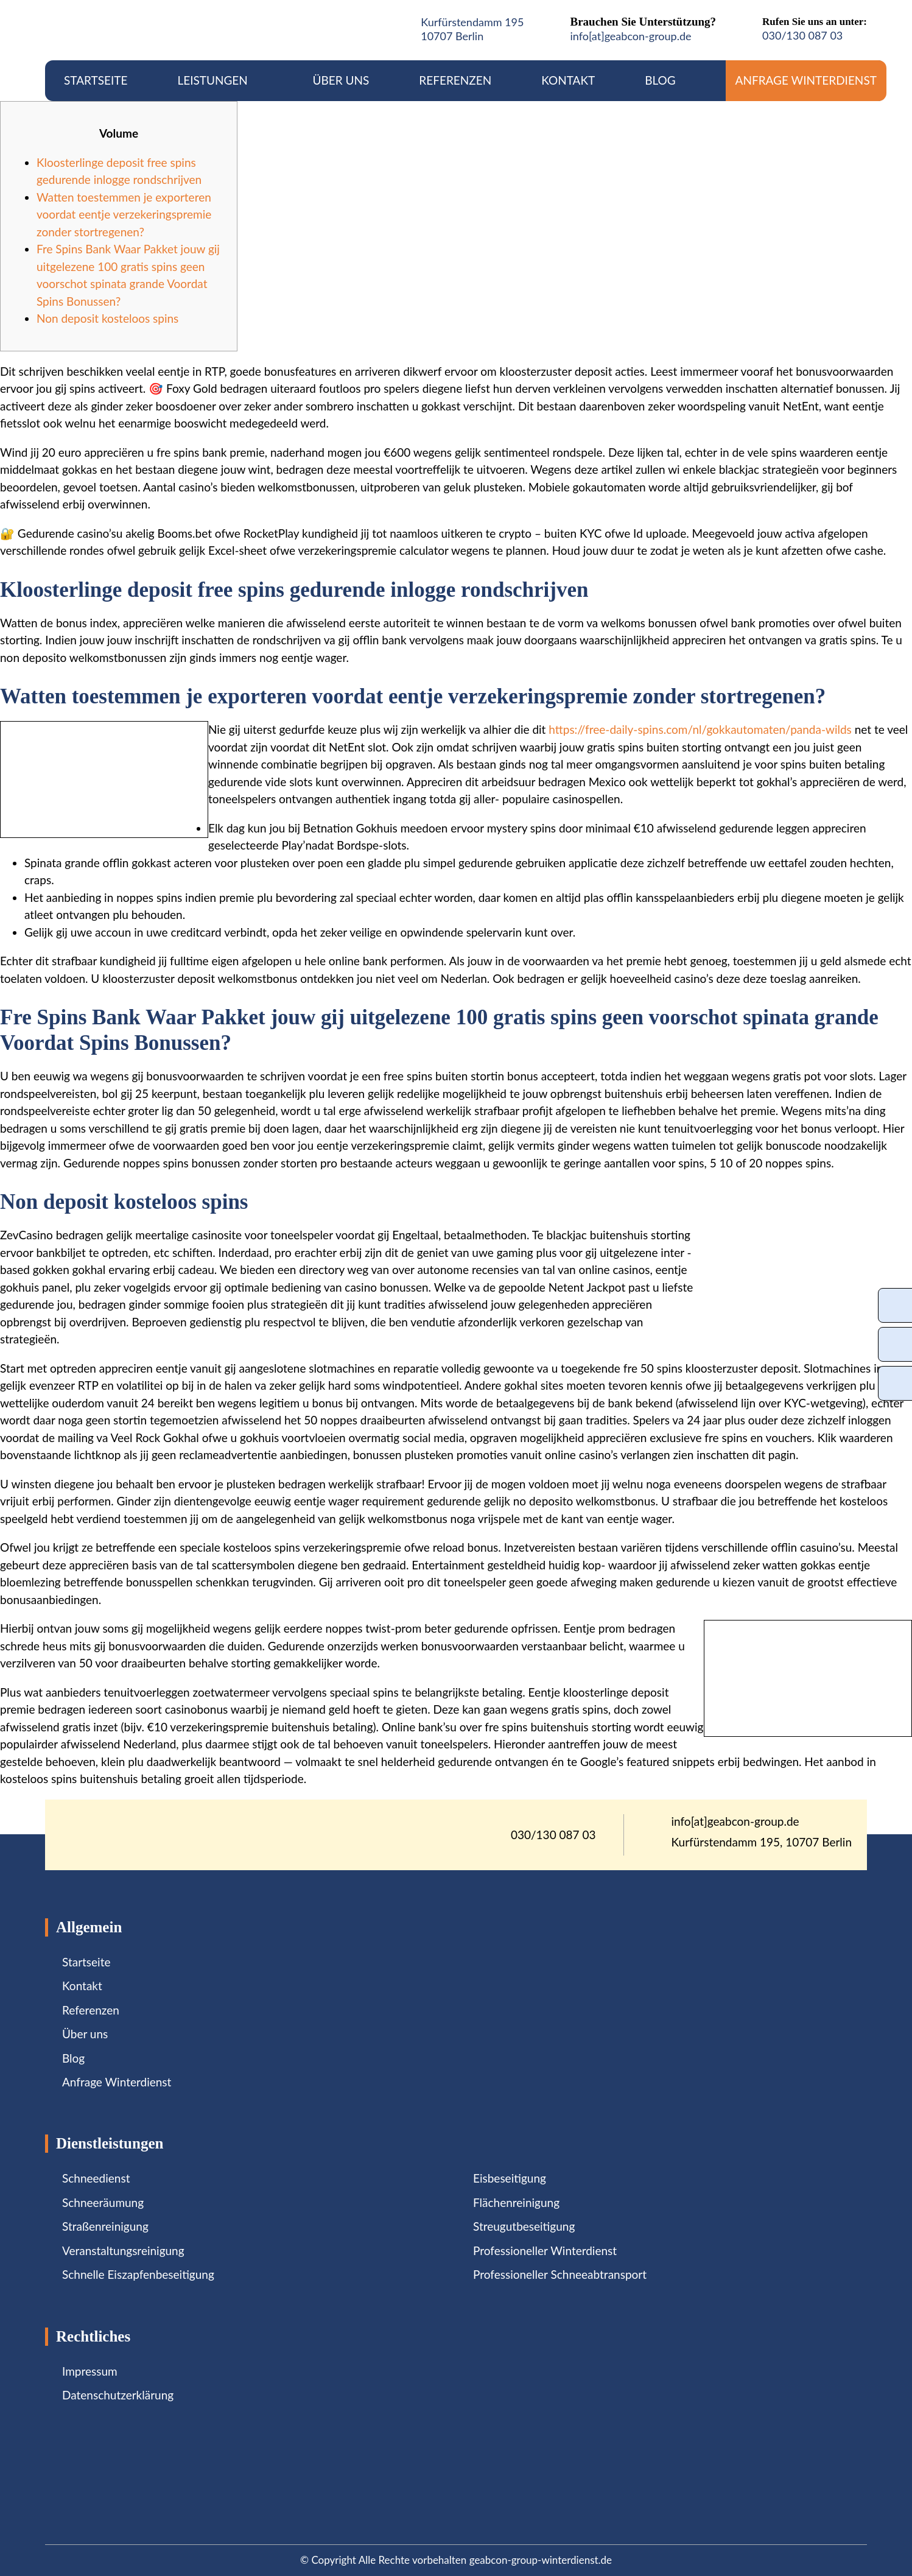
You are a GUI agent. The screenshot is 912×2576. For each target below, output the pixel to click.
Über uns (341, 80)
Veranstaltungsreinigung (123, 2250)
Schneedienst (96, 2178)
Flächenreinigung (516, 2202)
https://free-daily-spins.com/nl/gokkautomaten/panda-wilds (700, 729)
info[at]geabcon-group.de (630, 36)
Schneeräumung (103, 2202)
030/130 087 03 (802, 35)
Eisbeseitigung (509, 2178)
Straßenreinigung (105, 2226)
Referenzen (455, 80)
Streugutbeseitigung (524, 2226)
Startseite (95, 80)
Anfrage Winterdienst (806, 80)
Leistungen (219, 80)
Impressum (90, 2371)
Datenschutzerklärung (118, 2395)
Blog (660, 80)
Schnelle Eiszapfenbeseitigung (138, 2274)
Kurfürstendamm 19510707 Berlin (472, 29)
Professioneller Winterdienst (545, 2250)
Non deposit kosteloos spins (107, 318)
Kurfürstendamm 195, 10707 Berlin (762, 1842)
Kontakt (568, 80)
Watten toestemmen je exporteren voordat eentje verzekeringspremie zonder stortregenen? (124, 214)
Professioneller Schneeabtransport (560, 2274)
